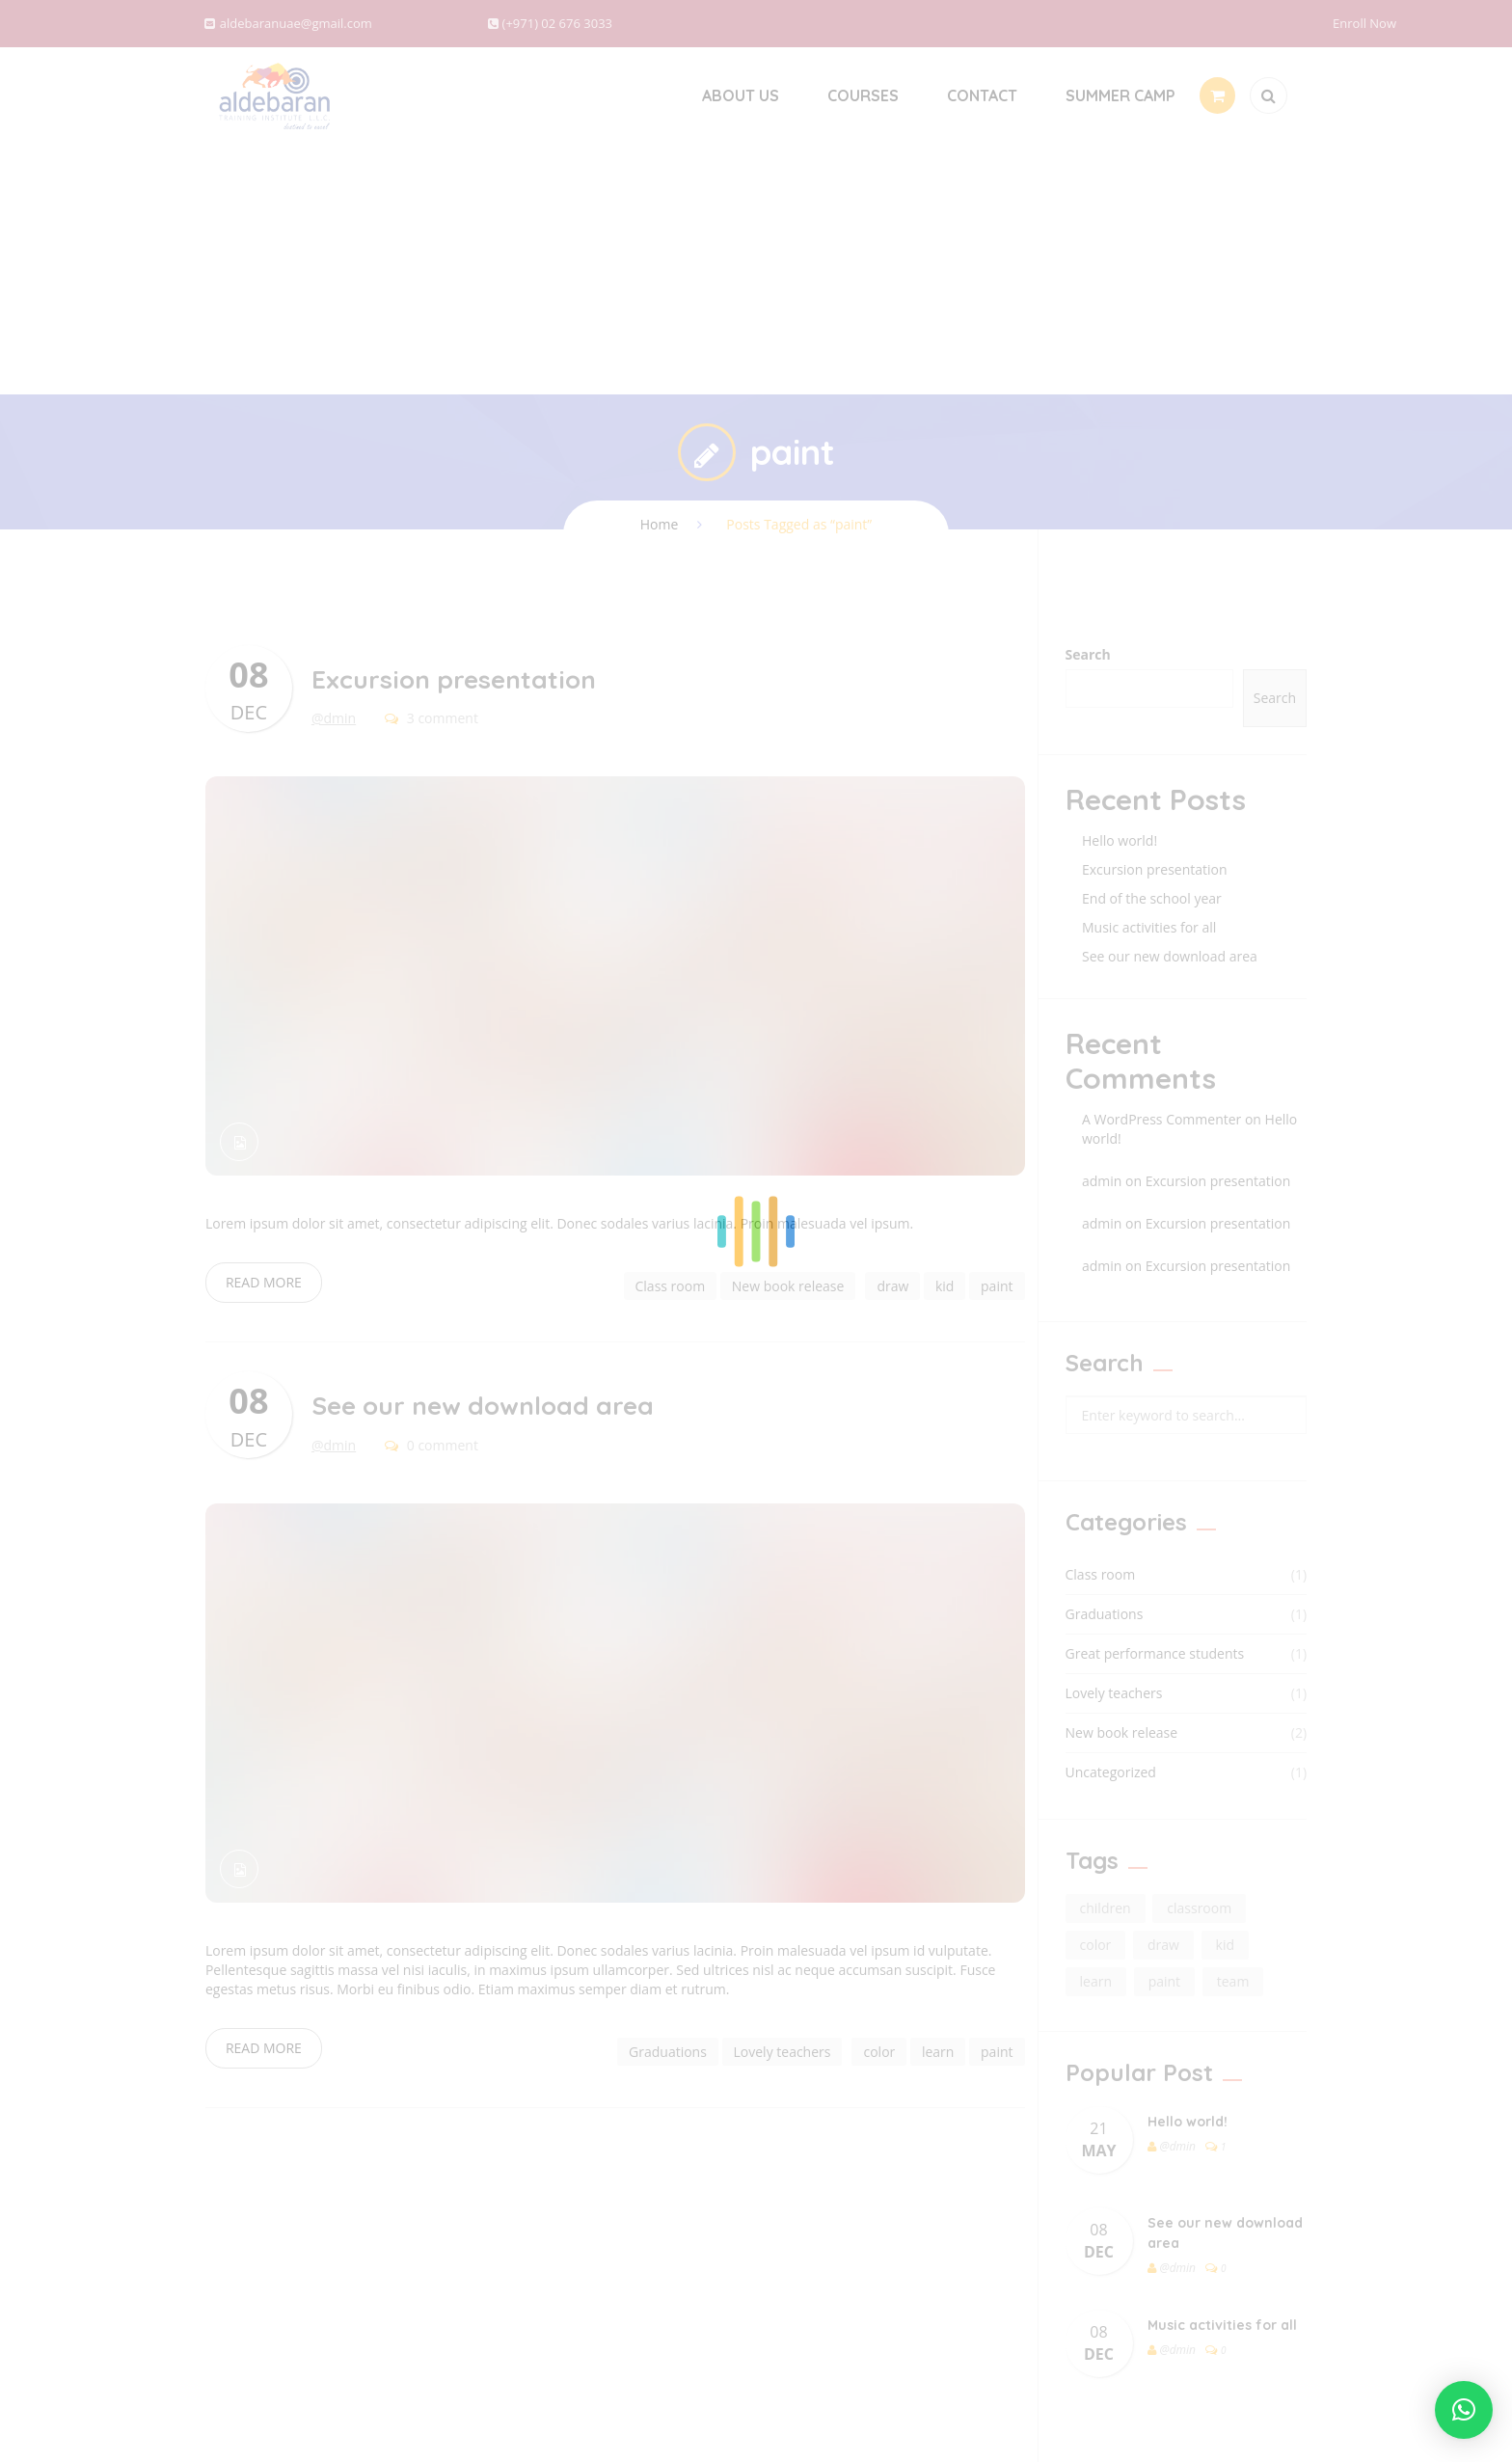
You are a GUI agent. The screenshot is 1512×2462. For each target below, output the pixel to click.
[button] (1464, 2410)
